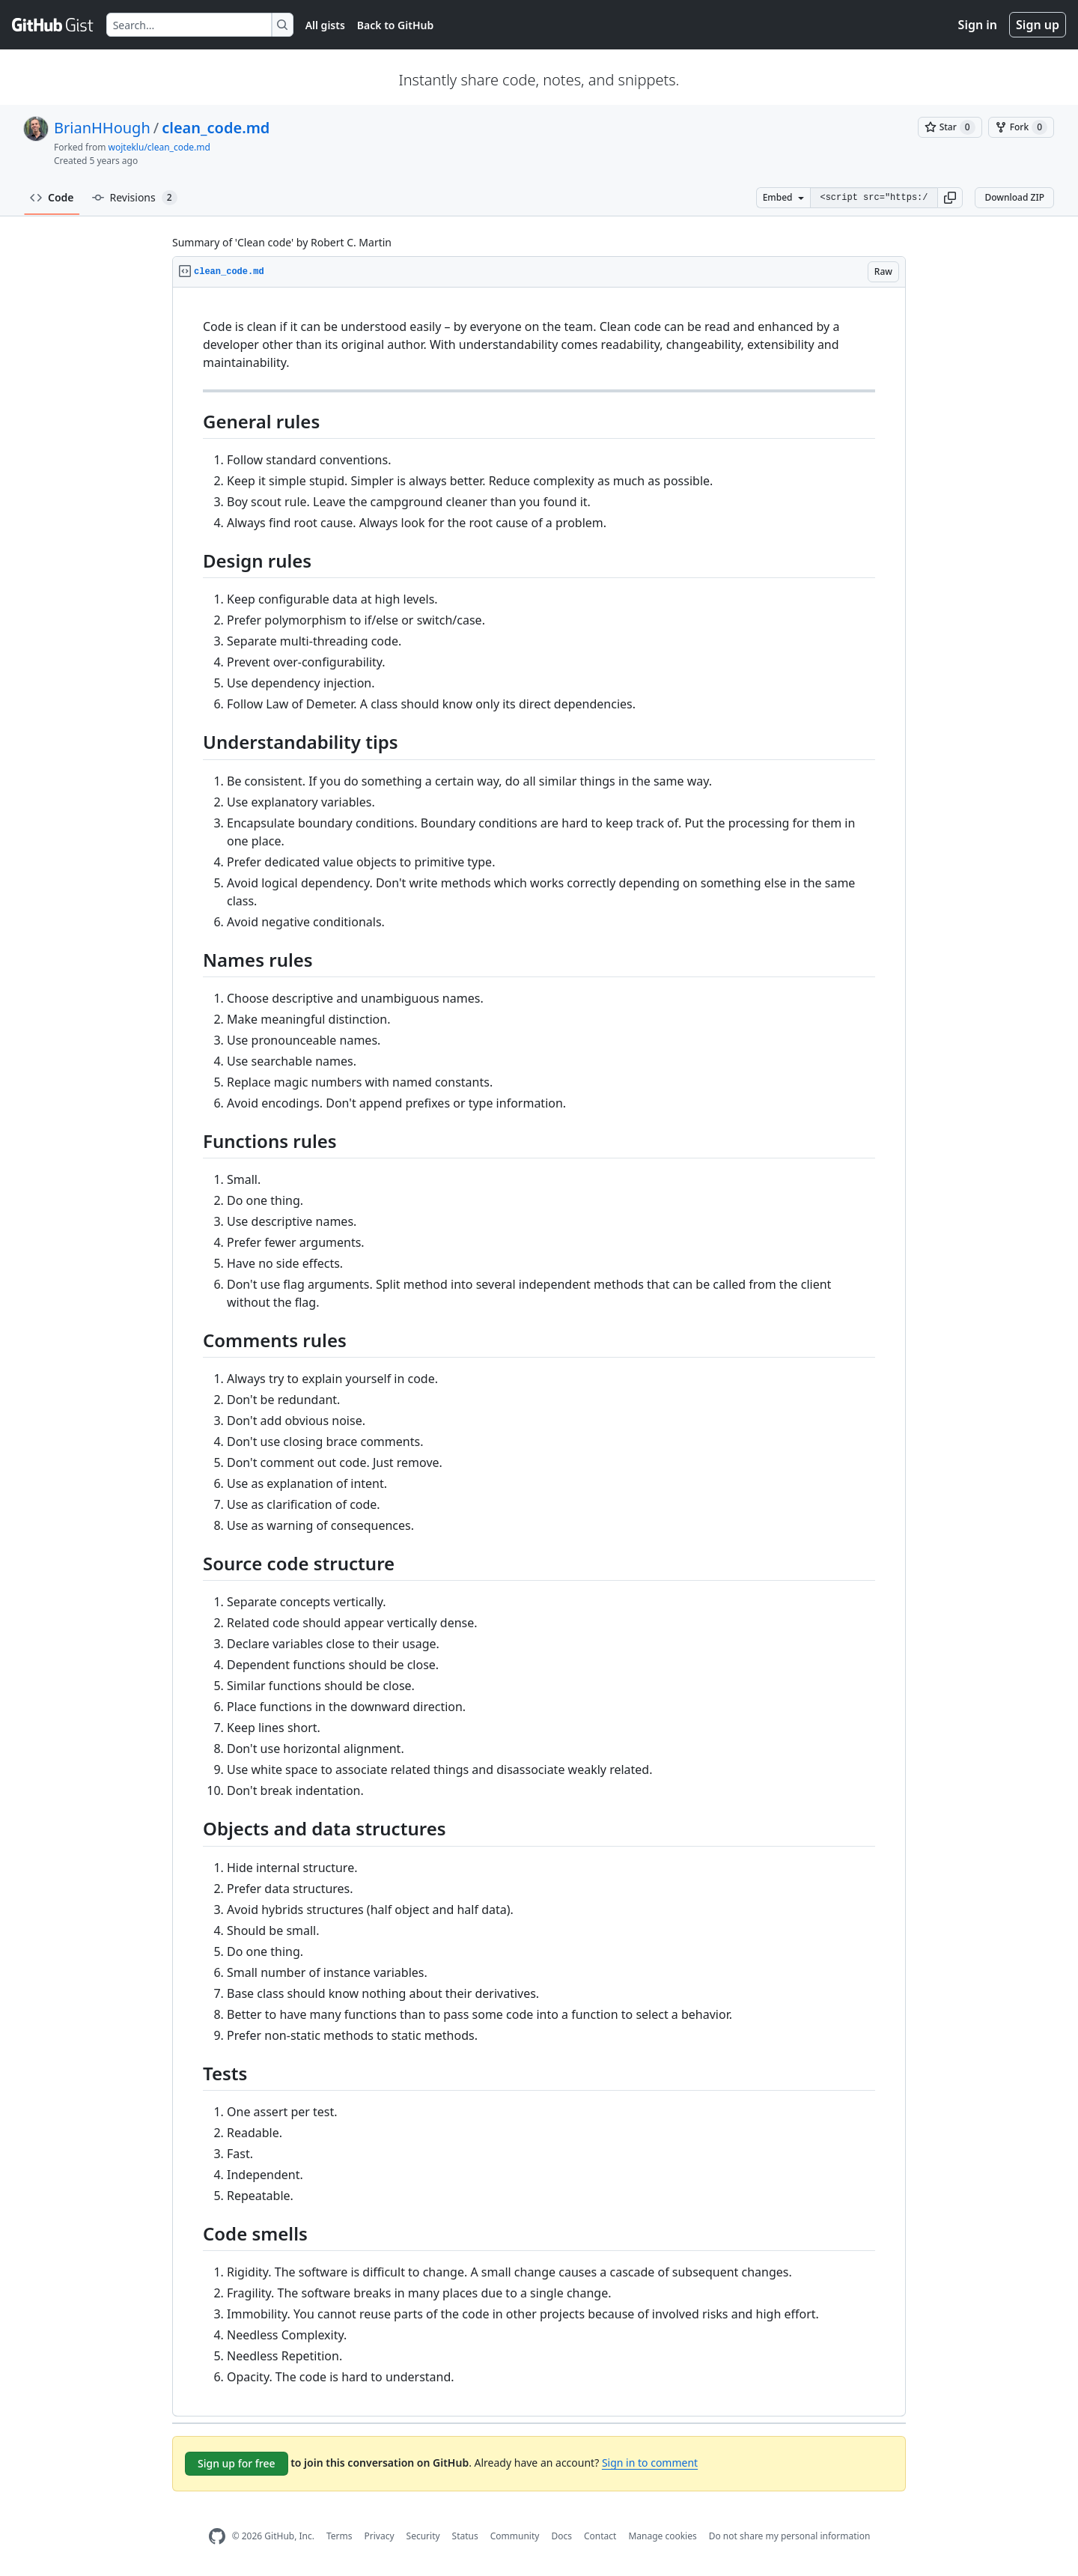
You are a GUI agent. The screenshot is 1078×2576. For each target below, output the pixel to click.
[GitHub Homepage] (217, 2536)
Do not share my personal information (790, 2536)
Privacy (380, 2536)
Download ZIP (1014, 197)
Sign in (977, 24)
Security (423, 2536)
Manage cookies (662, 2536)
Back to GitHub (395, 25)
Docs (561, 2536)
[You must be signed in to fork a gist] (1021, 127)
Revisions (134, 197)
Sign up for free (236, 2463)
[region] (539, 1352)
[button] (950, 197)
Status (465, 2536)
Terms (339, 2536)
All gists (325, 25)
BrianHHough (102, 128)
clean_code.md (216, 128)
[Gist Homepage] (53, 25)
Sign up (1037, 24)
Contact (600, 2536)
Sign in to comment (650, 2462)
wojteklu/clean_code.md (159, 147)
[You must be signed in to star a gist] (950, 127)
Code (52, 197)
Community (515, 2536)
